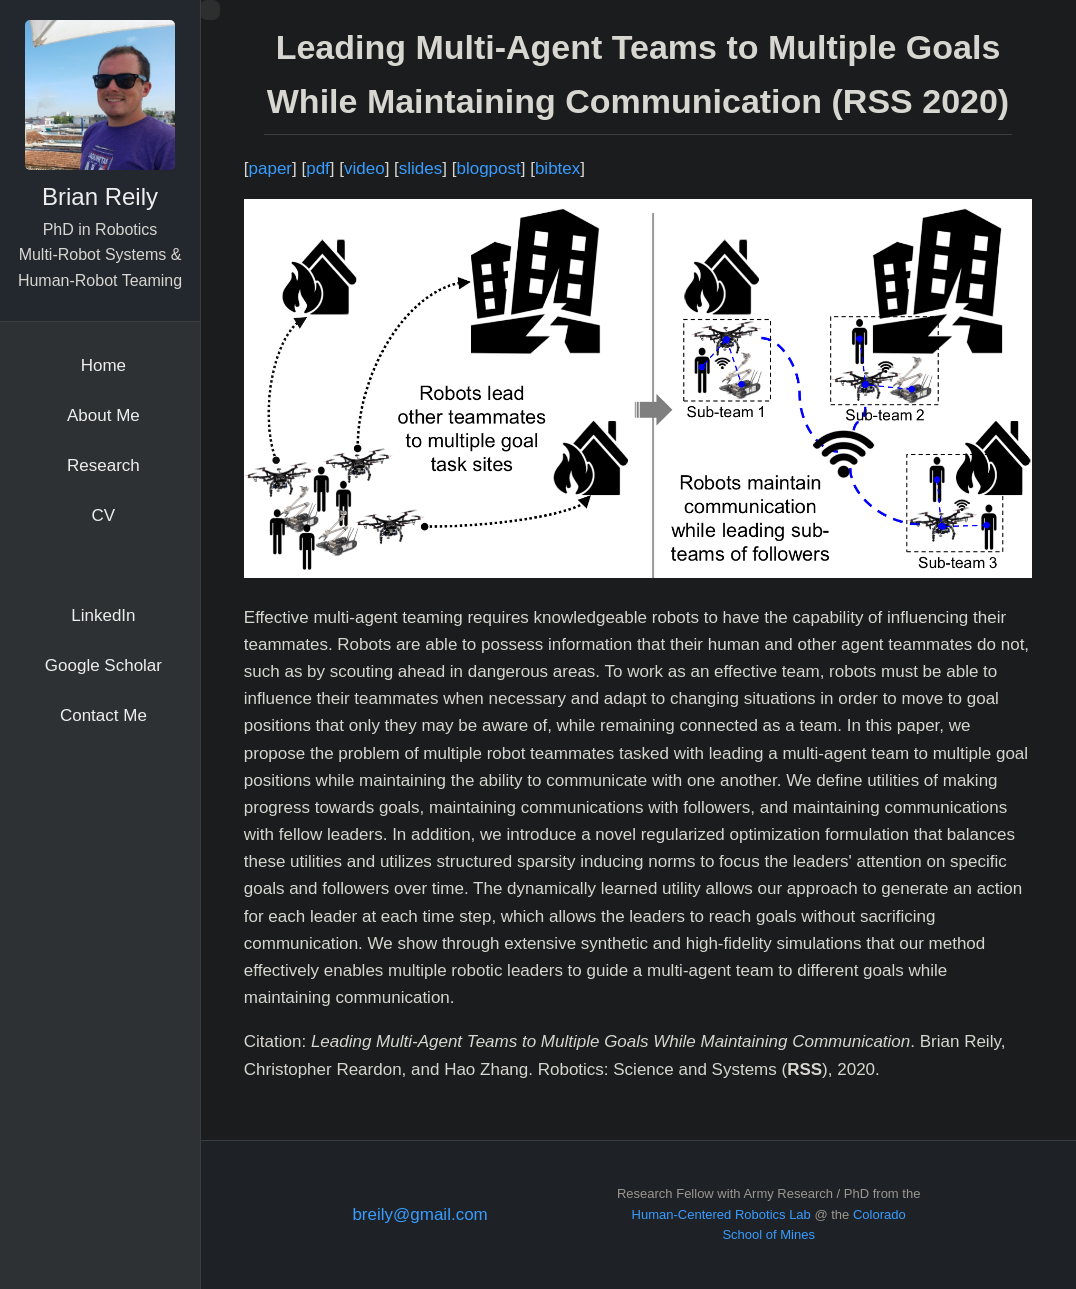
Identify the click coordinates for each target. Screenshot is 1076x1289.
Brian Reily (100, 196)
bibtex (557, 168)
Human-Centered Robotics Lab (721, 1214)
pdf (318, 168)
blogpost (488, 168)
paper (270, 168)
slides (420, 168)
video (364, 168)
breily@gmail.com (419, 1214)
